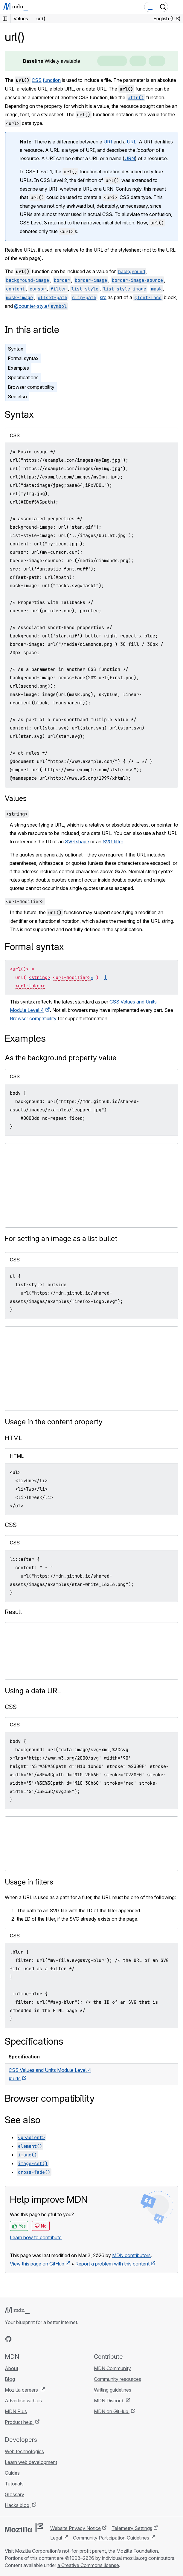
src (103, 297)
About (11, 2368)
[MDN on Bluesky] (19, 2339)
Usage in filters (29, 1882)
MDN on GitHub (111, 2411)
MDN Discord (109, 2401)
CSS (37, 80)
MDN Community (112, 2368)
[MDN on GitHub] (8, 2339)
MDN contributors (131, 2255)
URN (129, 158)
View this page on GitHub (37, 2264)
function (52, 80)
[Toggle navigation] (176, 7)
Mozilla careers (22, 2390)
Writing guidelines (112, 2390)
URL (131, 142)
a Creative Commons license (88, 2565)
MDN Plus (16, 2411)
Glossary (14, 2494)
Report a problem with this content (112, 2264)
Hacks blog (17, 2505)
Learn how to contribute (36, 2237)
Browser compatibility (31, 387)
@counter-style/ (41, 306)
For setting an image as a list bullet (61, 1238)
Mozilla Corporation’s (38, 2551)
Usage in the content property (54, 1421)
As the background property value (60, 1057)
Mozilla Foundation (137, 2551)
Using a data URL (33, 1690)
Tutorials (14, 2484)
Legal (56, 2538)
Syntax (15, 349)
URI (107, 142)
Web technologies (24, 2451)
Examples (18, 368)
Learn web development (31, 2462)
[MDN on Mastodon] (40, 2339)
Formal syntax (23, 358)
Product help (19, 2422)
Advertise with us (23, 2401)
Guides (12, 2473)
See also (17, 397)
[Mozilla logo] (24, 2527)
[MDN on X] (29, 2339)
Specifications (23, 377)
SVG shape (77, 842)
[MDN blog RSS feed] (51, 2339)
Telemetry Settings (132, 2528)
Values (16, 798)
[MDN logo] (17, 2310)
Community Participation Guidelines (111, 2538)
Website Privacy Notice (75, 2528)
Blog (10, 2379)
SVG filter (113, 842)
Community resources (117, 2379)
